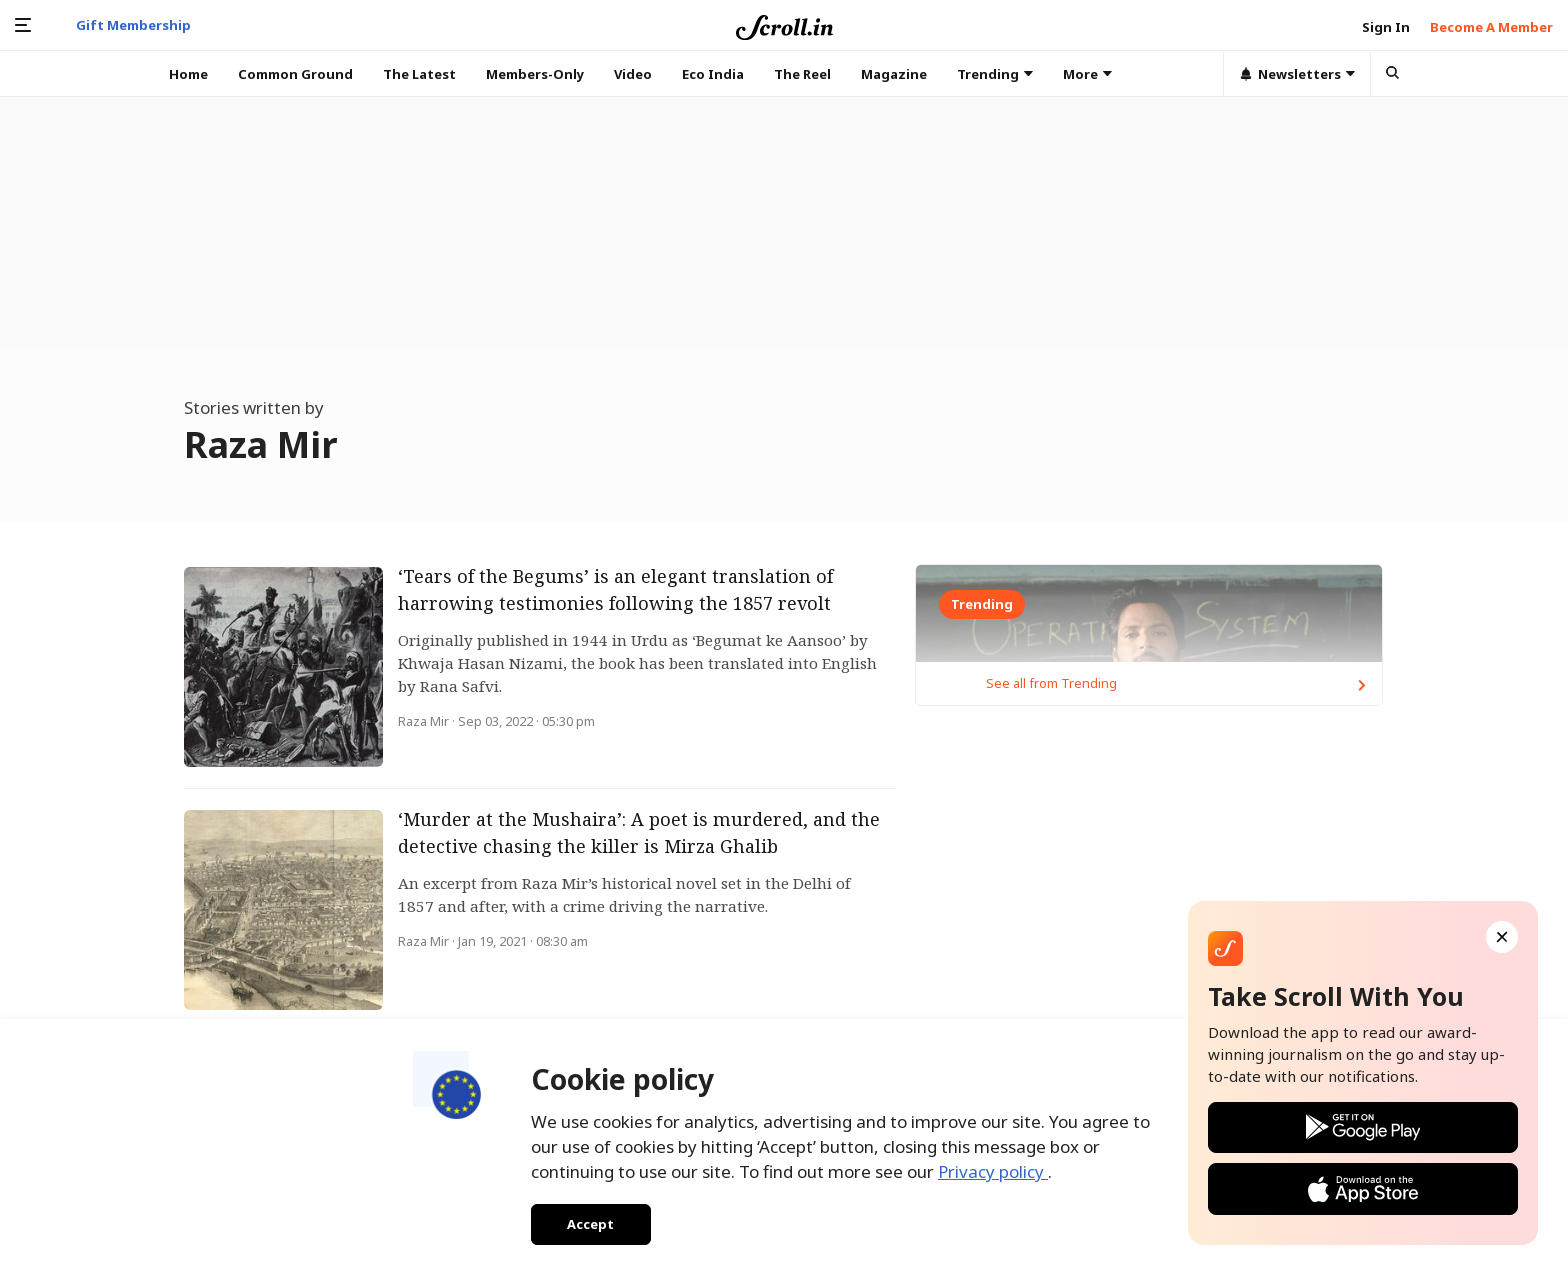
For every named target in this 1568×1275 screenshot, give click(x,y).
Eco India (713, 74)
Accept (583, 1220)
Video (633, 74)
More (1087, 74)
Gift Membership (133, 25)
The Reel (802, 74)
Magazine (894, 74)
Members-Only (535, 74)
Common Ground (295, 74)
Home (188, 74)
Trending (995, 74)
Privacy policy (993, 1163)
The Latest (419, 74)
